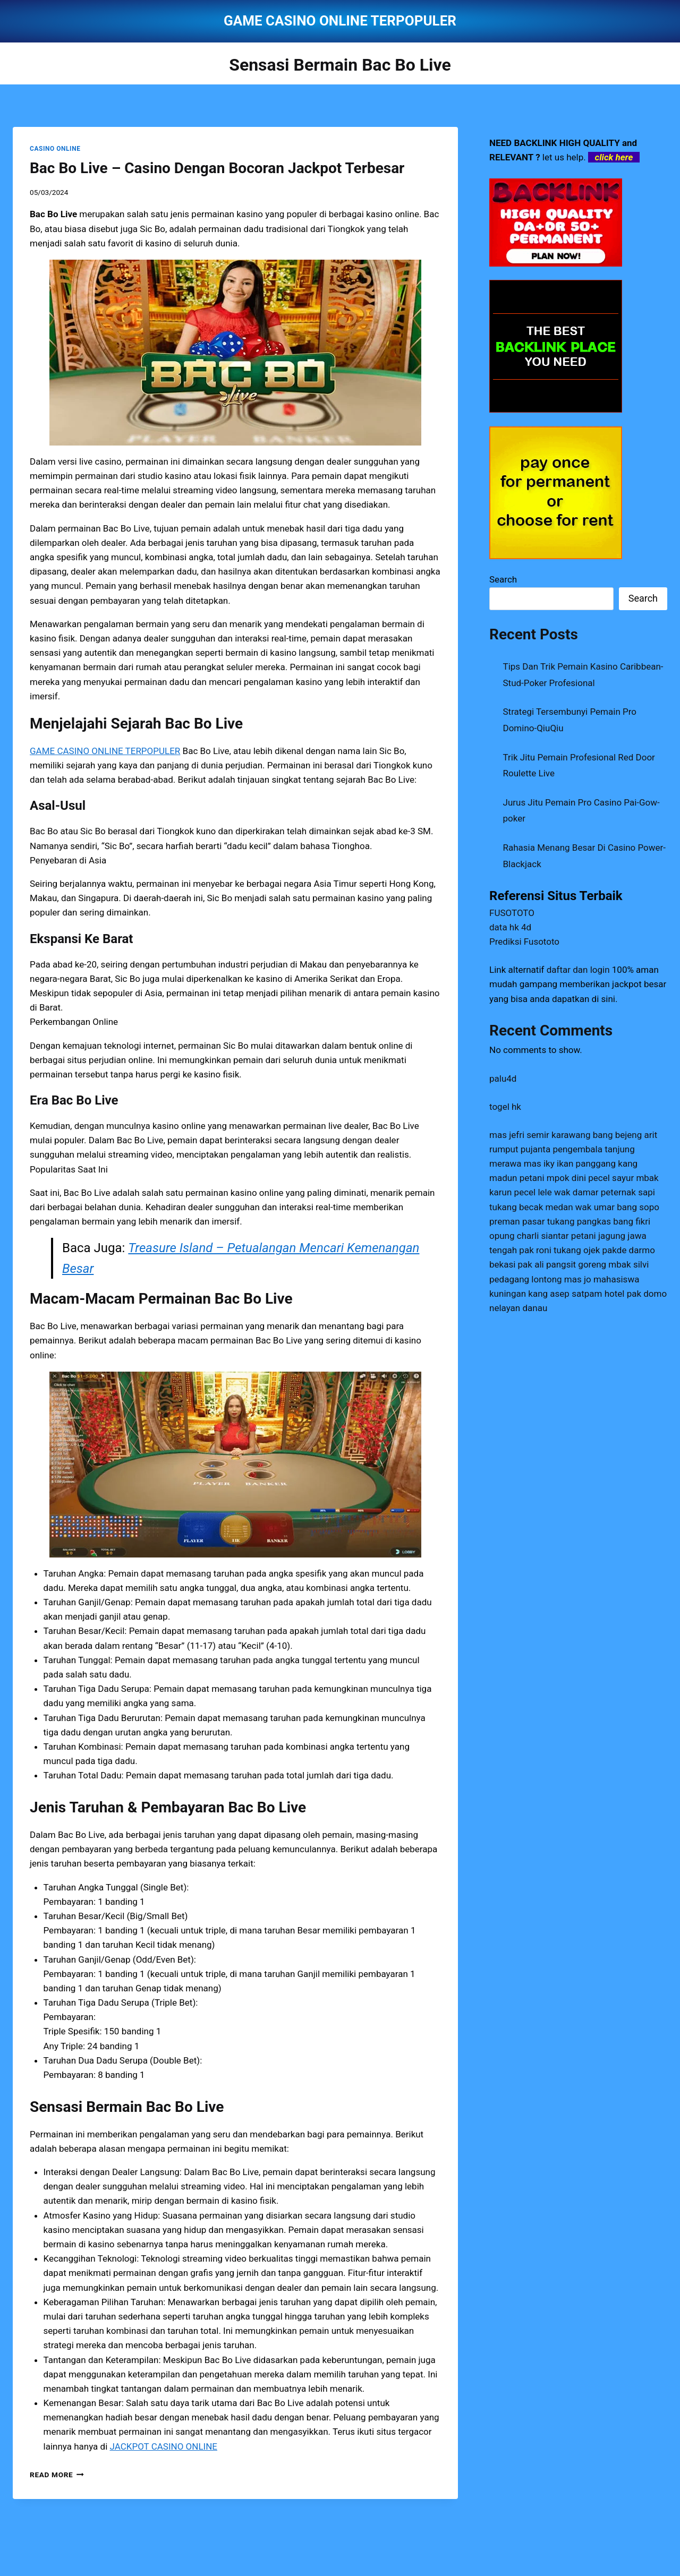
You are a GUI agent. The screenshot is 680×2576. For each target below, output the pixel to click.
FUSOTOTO (511, 913)
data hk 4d (510, 927)
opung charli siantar (529, 1235)
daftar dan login (578, 969)
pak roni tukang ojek (559, 1250)
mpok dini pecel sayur (590, 1178)
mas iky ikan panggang (570, 1163)
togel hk (505, 1106)
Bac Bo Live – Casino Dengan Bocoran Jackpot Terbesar (217, 168)
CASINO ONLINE (55, 148)
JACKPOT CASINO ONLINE (163, 2446)
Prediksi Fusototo (524, 941)
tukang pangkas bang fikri (598, 1221)
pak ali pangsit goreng (562, 1264)
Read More (57, 2474)
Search (503, 579)
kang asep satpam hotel (576, 1293)
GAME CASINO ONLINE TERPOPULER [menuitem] (105, 751)
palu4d (502, 1078)
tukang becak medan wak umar (552, 1207)
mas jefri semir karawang (540, 1134)
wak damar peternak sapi (604, 1192)
